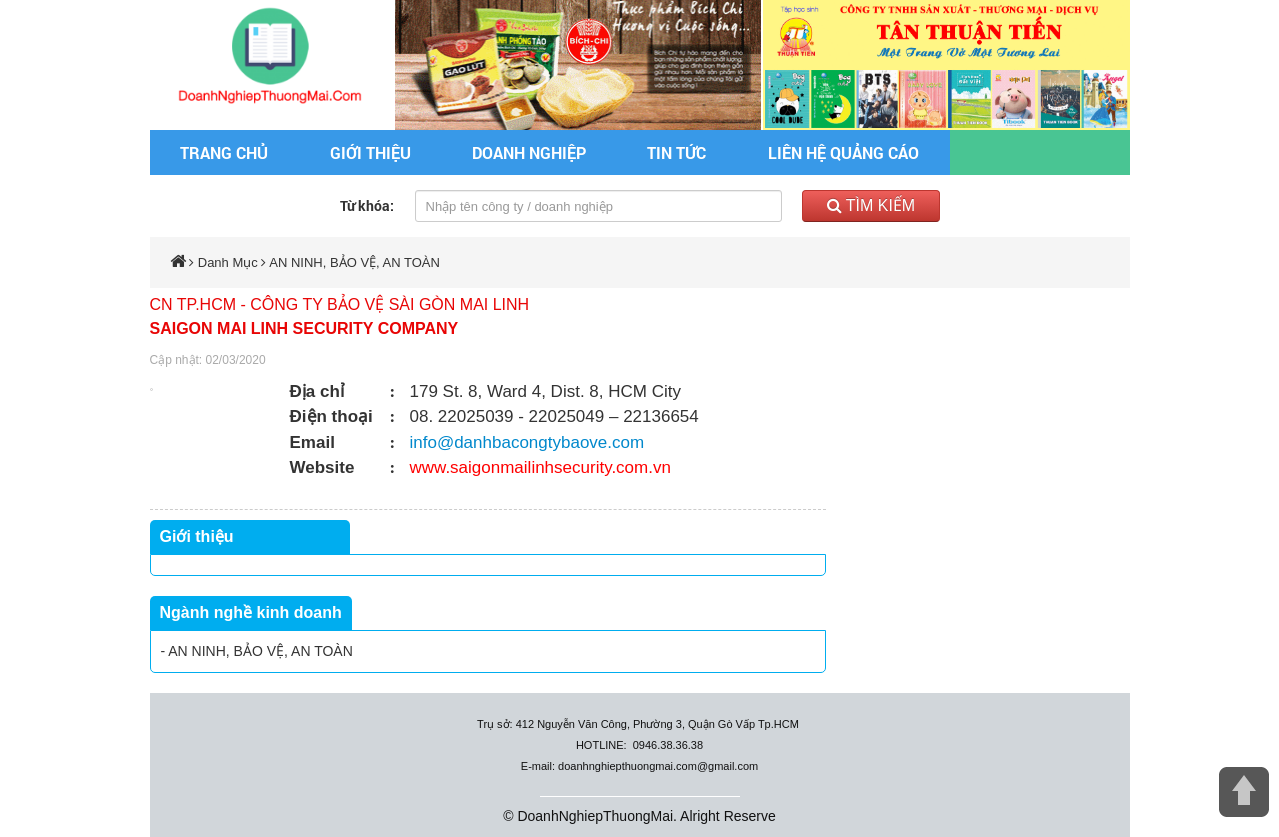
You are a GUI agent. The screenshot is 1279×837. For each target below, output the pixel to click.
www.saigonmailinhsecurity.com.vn (540, 467)
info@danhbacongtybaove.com (527, 442)
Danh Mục (228, 262)
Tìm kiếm (871, 205)
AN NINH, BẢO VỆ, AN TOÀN (354, 262)
